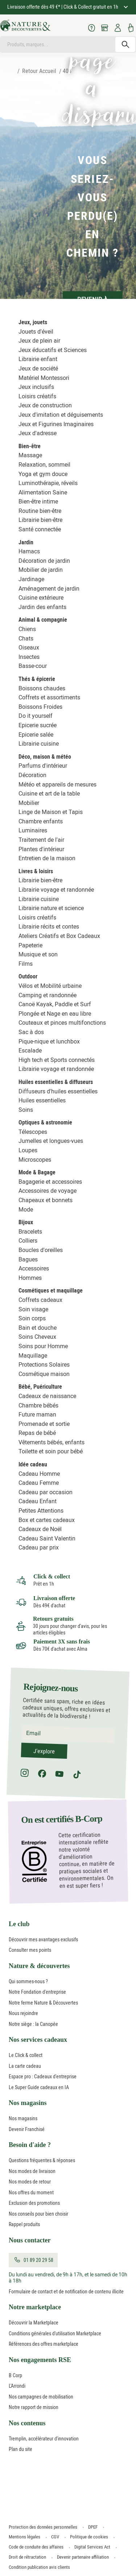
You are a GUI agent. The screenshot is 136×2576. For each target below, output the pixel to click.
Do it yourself (35, 715)
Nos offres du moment (31, 2192)
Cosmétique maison (44, 1374)
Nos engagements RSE (40, 2359)
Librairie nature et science (51, 908)
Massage (30, 455)
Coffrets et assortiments (49, 697)
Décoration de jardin (44, 560)
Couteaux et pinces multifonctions (62, 1022)
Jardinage (31, 579)
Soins (25, 1109)
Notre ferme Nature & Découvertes (43, 2003)
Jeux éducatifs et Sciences (52, 350)
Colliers (27, 1240)
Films (25, 963)
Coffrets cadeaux (40, 1299)
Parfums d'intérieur (42, 765)
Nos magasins (28, 2102)
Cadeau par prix (38, 1547)
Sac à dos (31, 1032)
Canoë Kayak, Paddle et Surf (54, 1004)
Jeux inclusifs (36, 386)
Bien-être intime (38, 501)
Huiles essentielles (42, 1100)
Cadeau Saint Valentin (46, 1538)
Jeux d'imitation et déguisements (60, 414)
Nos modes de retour (30, 2182)
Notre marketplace (35, 2307)
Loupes (27, 1150)
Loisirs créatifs (37, 396)
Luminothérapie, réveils (48, 483)
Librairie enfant (37, 359)
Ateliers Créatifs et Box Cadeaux (59, 936)
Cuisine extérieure (40, 597)
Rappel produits (24, 2224)
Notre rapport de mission (33, 2407)
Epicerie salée (35, 734)
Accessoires (33, 1268)
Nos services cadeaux (38, 2039)
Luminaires (32, 830)
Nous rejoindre (23, 2013)
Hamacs (29, 551)
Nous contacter (29, 2240)
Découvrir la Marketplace (33, 2323)
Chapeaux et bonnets (45, 1200)
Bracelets (30, 1231)
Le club (19, 1924)
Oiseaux (28, 647)
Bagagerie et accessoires (50, 1181)
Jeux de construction (45, 405)
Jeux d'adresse (37, 433)
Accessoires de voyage (47, 1190)
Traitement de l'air (41, 839)
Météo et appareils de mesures (57, 784)
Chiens (27, 629)
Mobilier (28, 803)
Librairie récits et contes (48, 926)
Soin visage (33, 1309)
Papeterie (30, 945)
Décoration (32, 775)
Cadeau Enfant (37, 1501)
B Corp (15, 2375)
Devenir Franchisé (27, 2129)
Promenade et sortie (44, 1423)
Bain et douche (37, 1327)
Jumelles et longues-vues (50, 1140)
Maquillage (32, 1355)
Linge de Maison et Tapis (50, 812)
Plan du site (20, 2449)
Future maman (37, 1414)
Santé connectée (39, 529)
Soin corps (32, 1318)
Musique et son (38, 954)
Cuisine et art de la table (49, 793)
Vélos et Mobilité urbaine (50, 985)
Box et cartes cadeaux (46, 1520)
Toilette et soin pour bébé (50, 1451)
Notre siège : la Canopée (33, 2024)
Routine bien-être (39, 510)
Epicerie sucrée (37, 725)
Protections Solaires (44, 1364)
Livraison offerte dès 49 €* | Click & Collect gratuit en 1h (63, 7)
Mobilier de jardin (40, 569)
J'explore (44, 1751)
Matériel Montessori (43, 377)
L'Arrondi (17, 2386)
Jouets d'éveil (35, 331)
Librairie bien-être (40, 520)
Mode (25, 1209)
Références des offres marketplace (43, 2344)
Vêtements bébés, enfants (51, 1442)
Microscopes (34, 1159)
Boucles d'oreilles (40, 1250)
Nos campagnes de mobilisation (41, 2397)
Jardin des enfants (42, 607)
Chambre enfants (40, 821)
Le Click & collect (25, 2055)
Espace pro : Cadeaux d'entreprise (43, 2076)
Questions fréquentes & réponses (42, 2160)
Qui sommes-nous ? (28, 1981)
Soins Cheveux (37, 1336)
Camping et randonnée (47, 995)
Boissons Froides (40, 706)
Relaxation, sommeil (44, 464)
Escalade (30, 1050)
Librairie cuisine (38, 743)
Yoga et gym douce (42, 474)
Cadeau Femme (38, 1482)
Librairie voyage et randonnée (56, 889)
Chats (25, 638)
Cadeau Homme (39, 1473)
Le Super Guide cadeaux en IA (39, 2087)
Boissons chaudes (41, 688)
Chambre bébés (38, 1405)
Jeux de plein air (39, 340)
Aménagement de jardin (48, 588)
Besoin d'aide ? (30, 2144)
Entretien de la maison (46, 858)
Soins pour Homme (43, 1346)
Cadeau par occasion (45, 1492)
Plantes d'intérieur (41, 849)
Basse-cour (32, 666)
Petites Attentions (40, 1510)
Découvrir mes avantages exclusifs (43, 1939)
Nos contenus (27, 2423)
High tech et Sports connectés (56, 1059)
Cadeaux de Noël (40, 1529)
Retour (30, 71)
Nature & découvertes (39, 1965)
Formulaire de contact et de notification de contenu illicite (66, 2291)
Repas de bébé (37, 1433)
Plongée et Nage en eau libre (54, 1013)
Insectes (29, 656)
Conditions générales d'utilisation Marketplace (55, 2333)
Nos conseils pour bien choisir (38, 2214)
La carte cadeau (25, 2066)
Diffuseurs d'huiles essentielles (58, 1091)
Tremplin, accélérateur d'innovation (44, 2439)
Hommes (30, 1277)
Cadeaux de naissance (47, 1396)
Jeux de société (38, 368)
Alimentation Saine (42, 492)
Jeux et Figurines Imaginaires (56, 424)
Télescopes (32, 1131)
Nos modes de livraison (32, 2171)
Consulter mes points (30, 1950)
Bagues (28, 1259)
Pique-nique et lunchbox (49, 1041)
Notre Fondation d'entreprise (37, 1992)
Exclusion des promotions (34, 2203)
